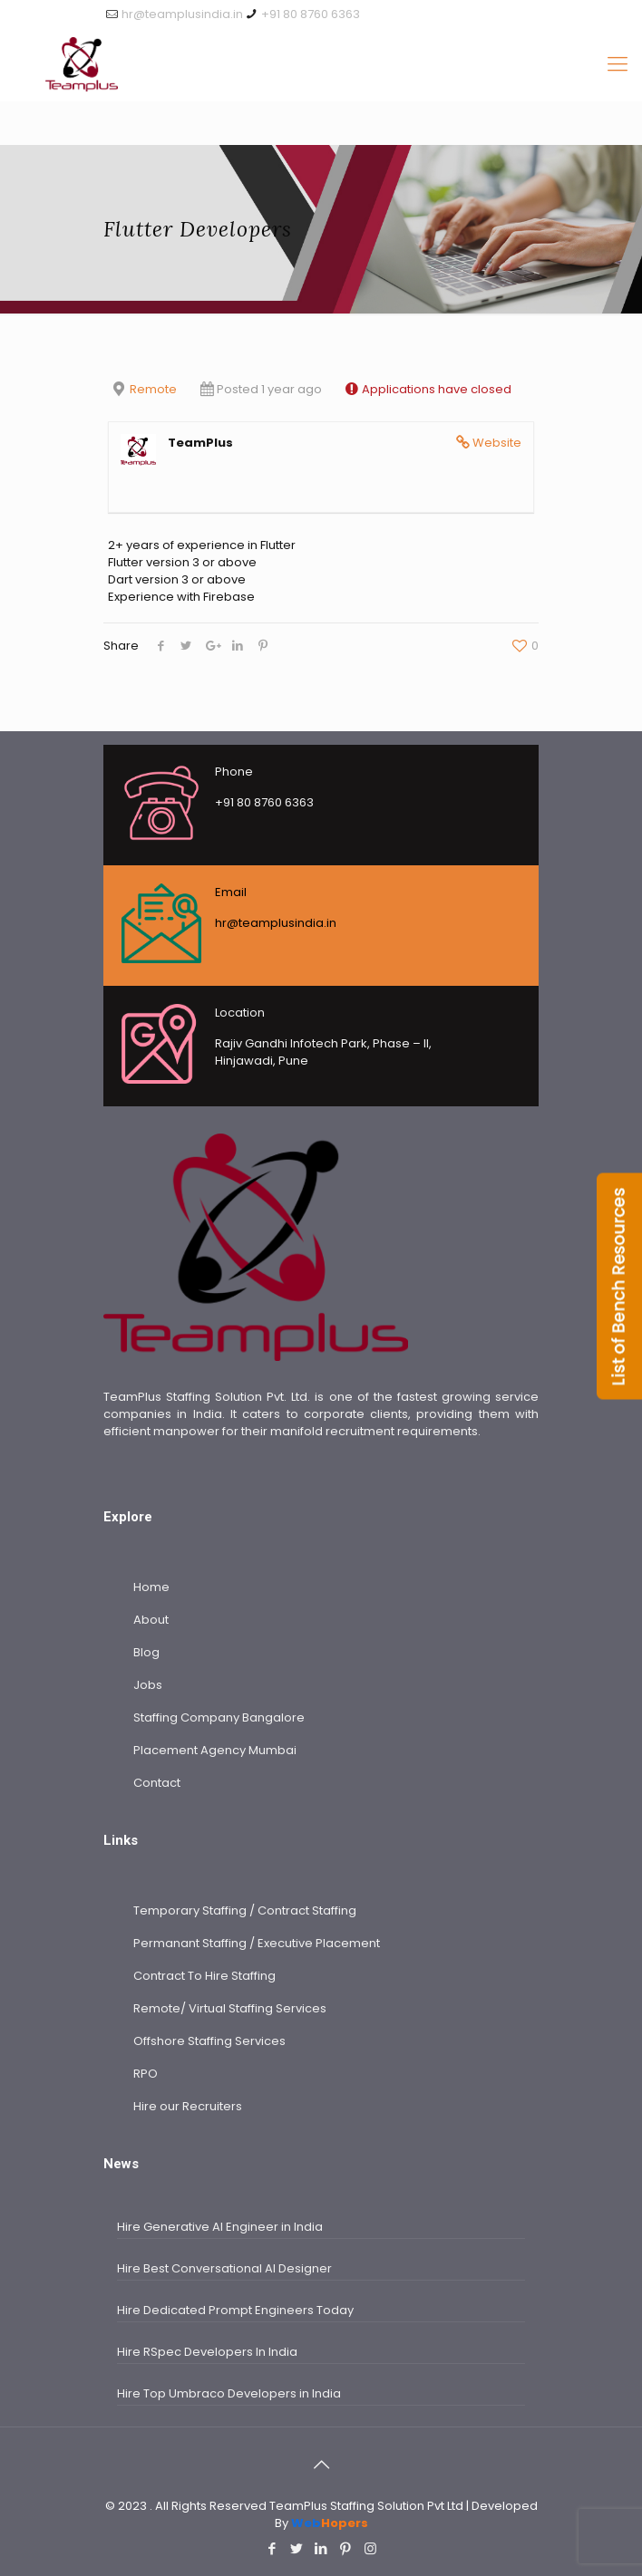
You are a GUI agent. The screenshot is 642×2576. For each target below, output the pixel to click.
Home (151, 1587)
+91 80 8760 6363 (310, 14)
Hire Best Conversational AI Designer (224, 2268)
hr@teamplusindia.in (182, 14)
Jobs (147, 1684)
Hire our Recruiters (187, 2106)
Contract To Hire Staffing (204, 1975)
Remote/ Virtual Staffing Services (229, 2008)
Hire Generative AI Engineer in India (220, 2226)
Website (496, 442)
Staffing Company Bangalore (219, 1717)
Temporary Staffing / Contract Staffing (244, 1910)
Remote (153, 389)
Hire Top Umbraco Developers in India (229, 2393)
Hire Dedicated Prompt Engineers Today (235, 2310)
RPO (145, 2073)
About (151, 1619)
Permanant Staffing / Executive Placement (256, 1943)
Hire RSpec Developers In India (207, 2351)
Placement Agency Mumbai (215, 1750)
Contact (156, 1782)
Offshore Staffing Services (209, 2041)
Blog (146, 1652)
